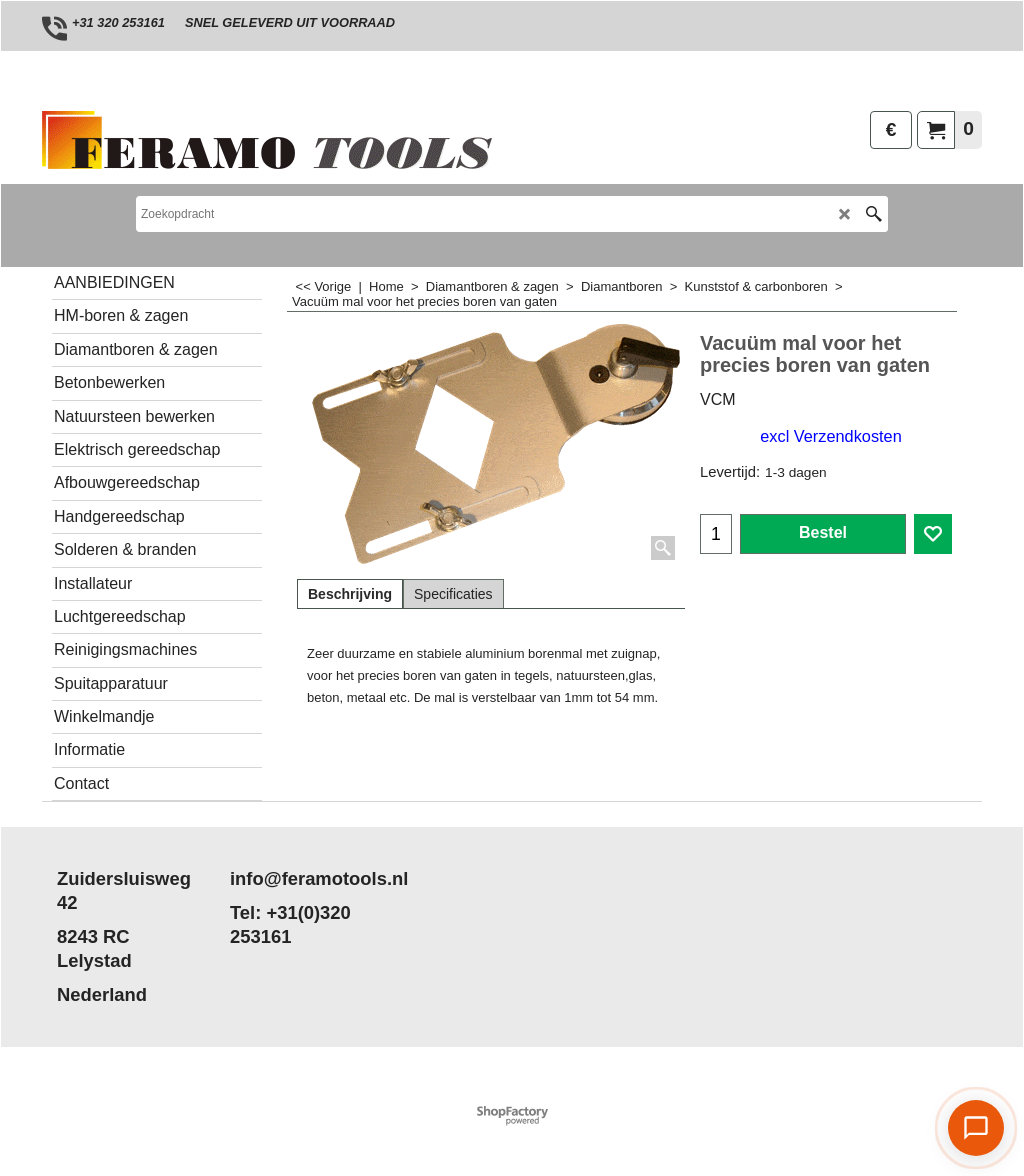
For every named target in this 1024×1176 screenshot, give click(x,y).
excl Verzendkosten (830, 436)
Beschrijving (350, 594)
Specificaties (453, 594)
